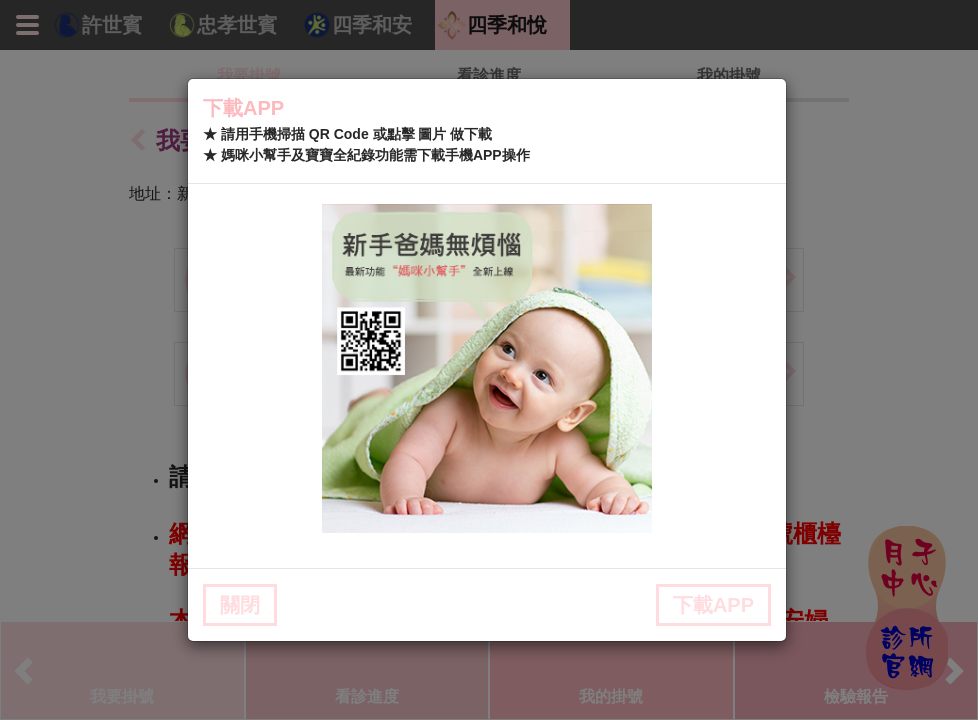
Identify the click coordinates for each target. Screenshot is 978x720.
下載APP (713, 605)
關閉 (240, 605)
